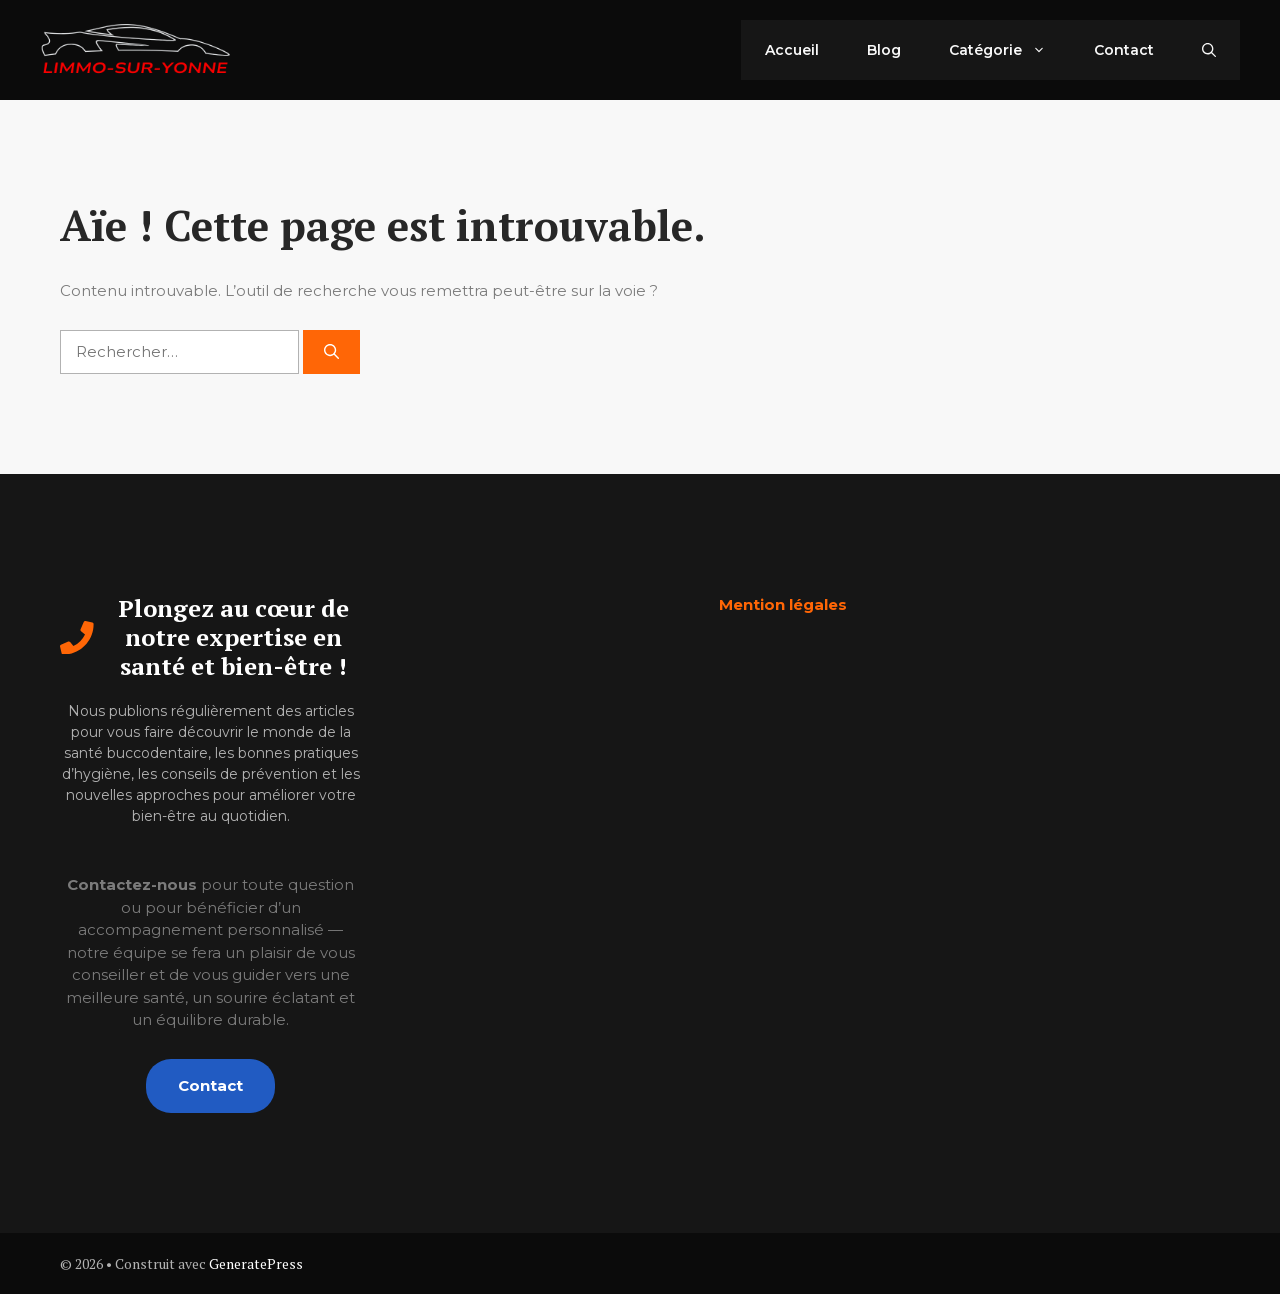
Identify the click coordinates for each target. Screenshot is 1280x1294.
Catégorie (1009, 50)
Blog (884, 50)
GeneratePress (256, 1263)
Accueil (792, 50)
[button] (1209, 50)
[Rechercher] (331, 352)
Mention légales (783, 604)
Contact (1124, 50)
